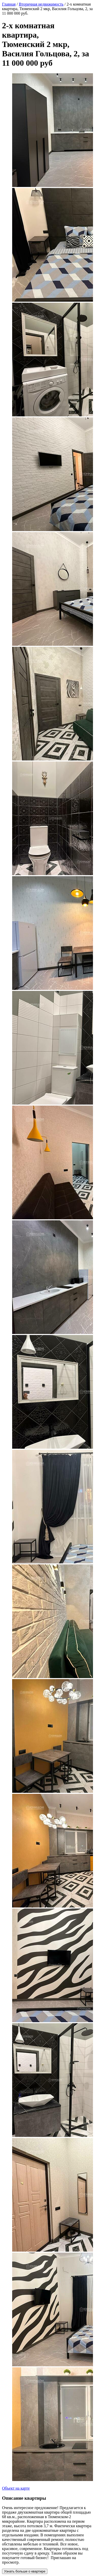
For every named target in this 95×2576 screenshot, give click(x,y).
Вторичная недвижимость (41, 4)
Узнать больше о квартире (24, 2571)
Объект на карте (16, 2488)
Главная (9, 4)
